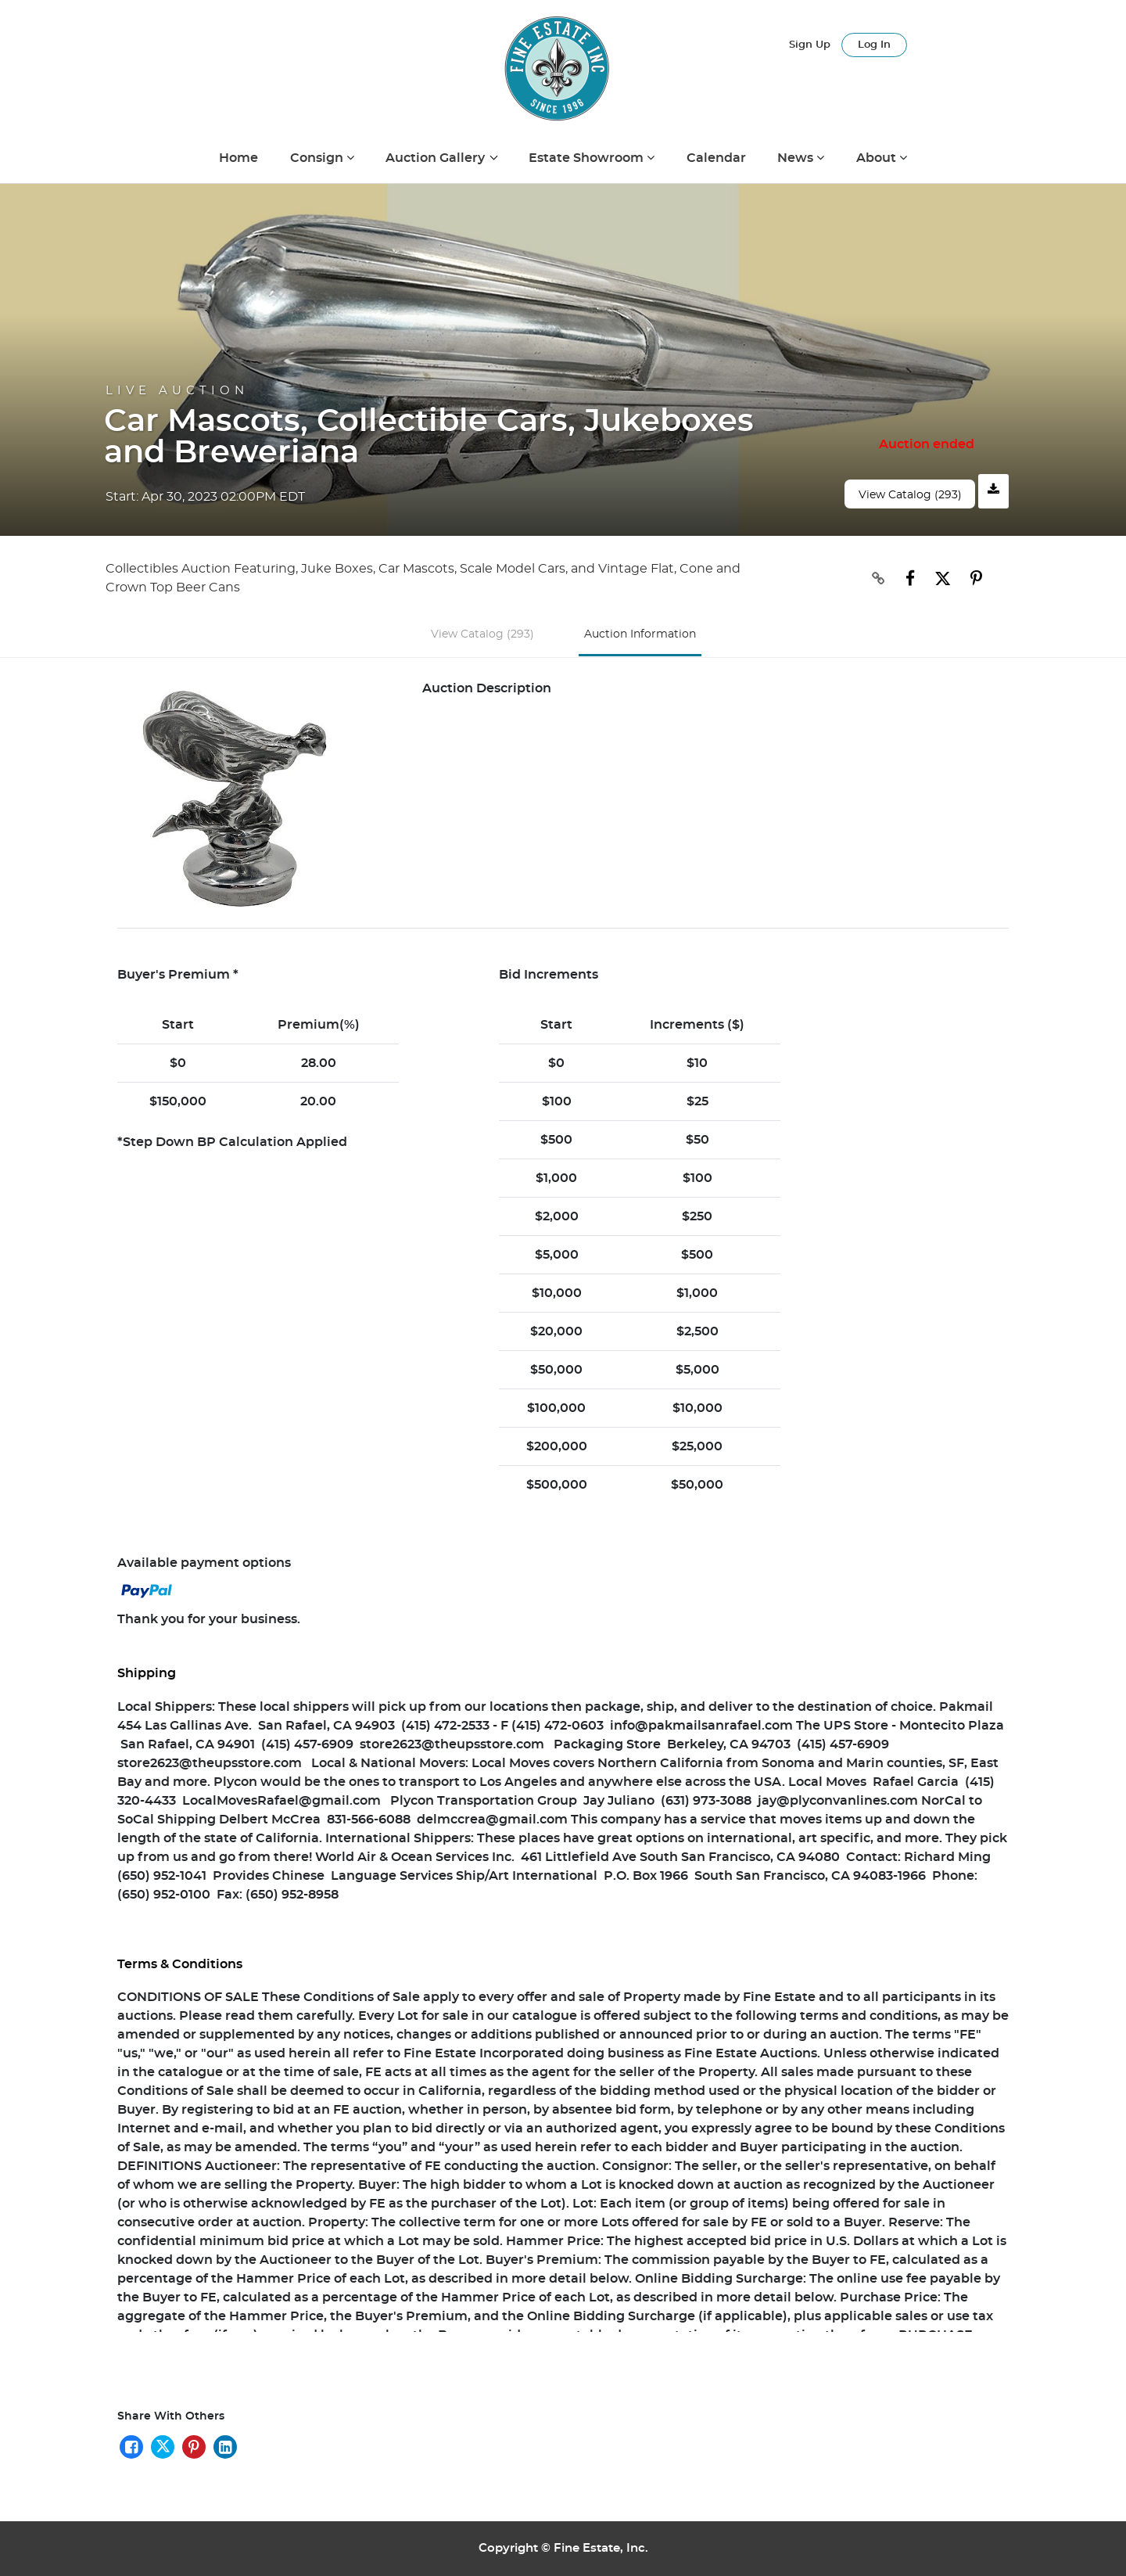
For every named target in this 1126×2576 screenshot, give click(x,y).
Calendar (716, 158)
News (796, 158)
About (877, 158)
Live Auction (177, 391)
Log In (874, 45)
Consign (318, 158)
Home (238, 158)
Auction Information (640, 634)
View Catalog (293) (910, 495)
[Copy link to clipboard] (886, 578)
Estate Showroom (588, 158)
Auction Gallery (436, 158)
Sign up (809, 45)
